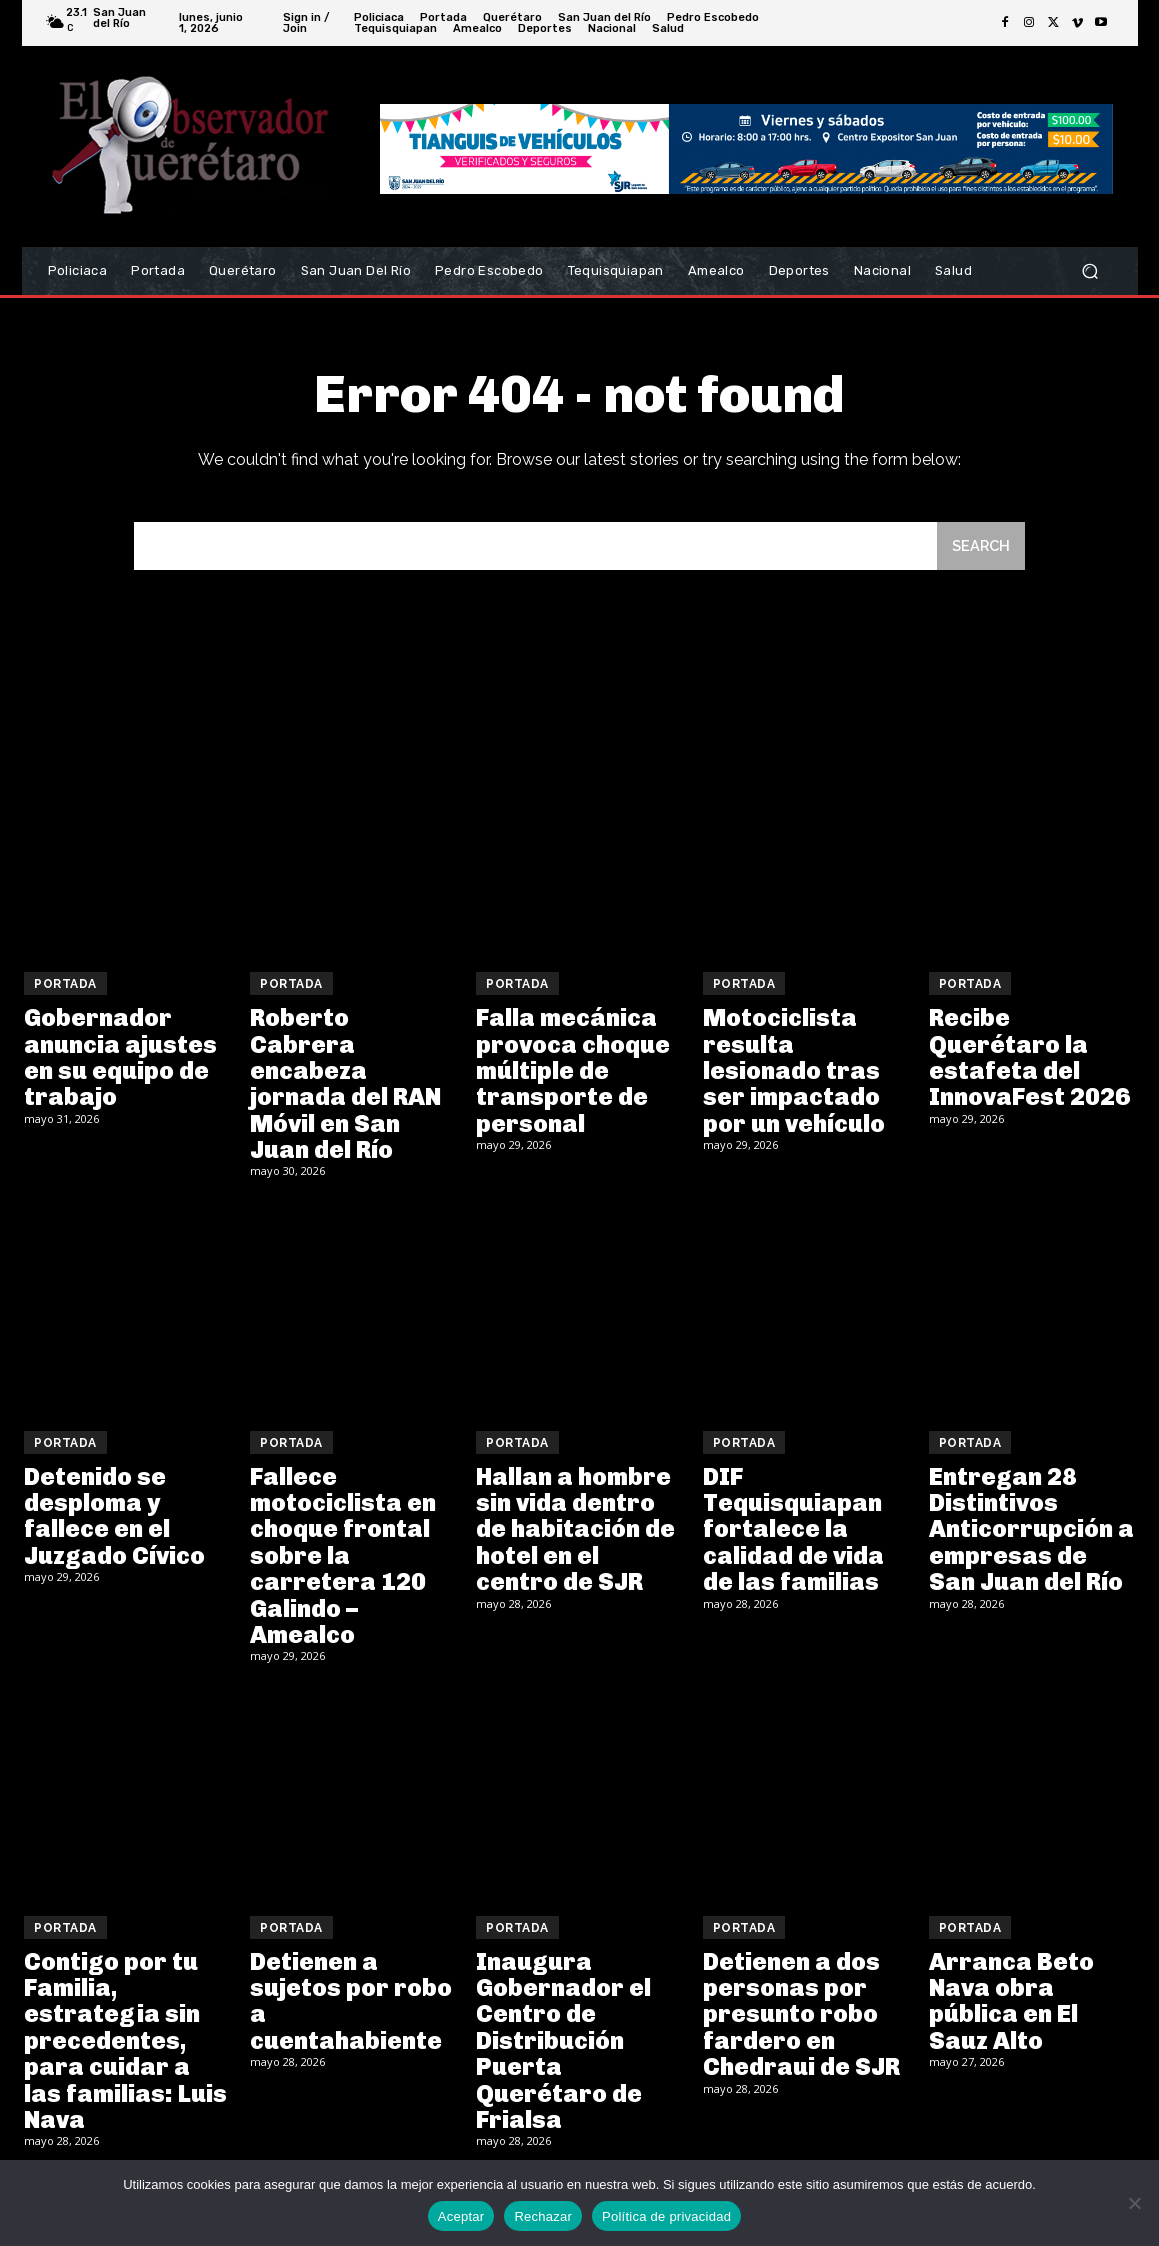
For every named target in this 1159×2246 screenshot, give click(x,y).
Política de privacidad (666, 2216)
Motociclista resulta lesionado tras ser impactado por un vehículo (794, 1072)
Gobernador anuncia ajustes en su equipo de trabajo (120, 1059)
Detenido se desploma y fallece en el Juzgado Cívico (114, 1518)
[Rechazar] (1134, 2203)
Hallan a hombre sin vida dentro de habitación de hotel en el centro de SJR (575, 1531)
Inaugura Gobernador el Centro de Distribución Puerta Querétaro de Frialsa (563, 2042)
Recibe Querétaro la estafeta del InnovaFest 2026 (1029, 1059)
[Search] (980, 547)
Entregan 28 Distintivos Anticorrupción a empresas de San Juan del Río (1031, 1531)
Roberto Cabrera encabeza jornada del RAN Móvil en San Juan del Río (345, 1085)
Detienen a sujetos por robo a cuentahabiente (351, 2003)
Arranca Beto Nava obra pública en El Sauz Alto (1011, 2003)
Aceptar (461, 2216)
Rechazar (543, 2216)
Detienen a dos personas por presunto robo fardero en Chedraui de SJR (801, 2016)
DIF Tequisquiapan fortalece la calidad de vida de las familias (793, 1531)
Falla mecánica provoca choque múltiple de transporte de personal (573, 1072)
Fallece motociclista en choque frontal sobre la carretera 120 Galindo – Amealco (343, 1557)
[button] (1090, 271)
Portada (65, 986)
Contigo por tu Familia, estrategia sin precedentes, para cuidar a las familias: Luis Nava (125, 2042)
